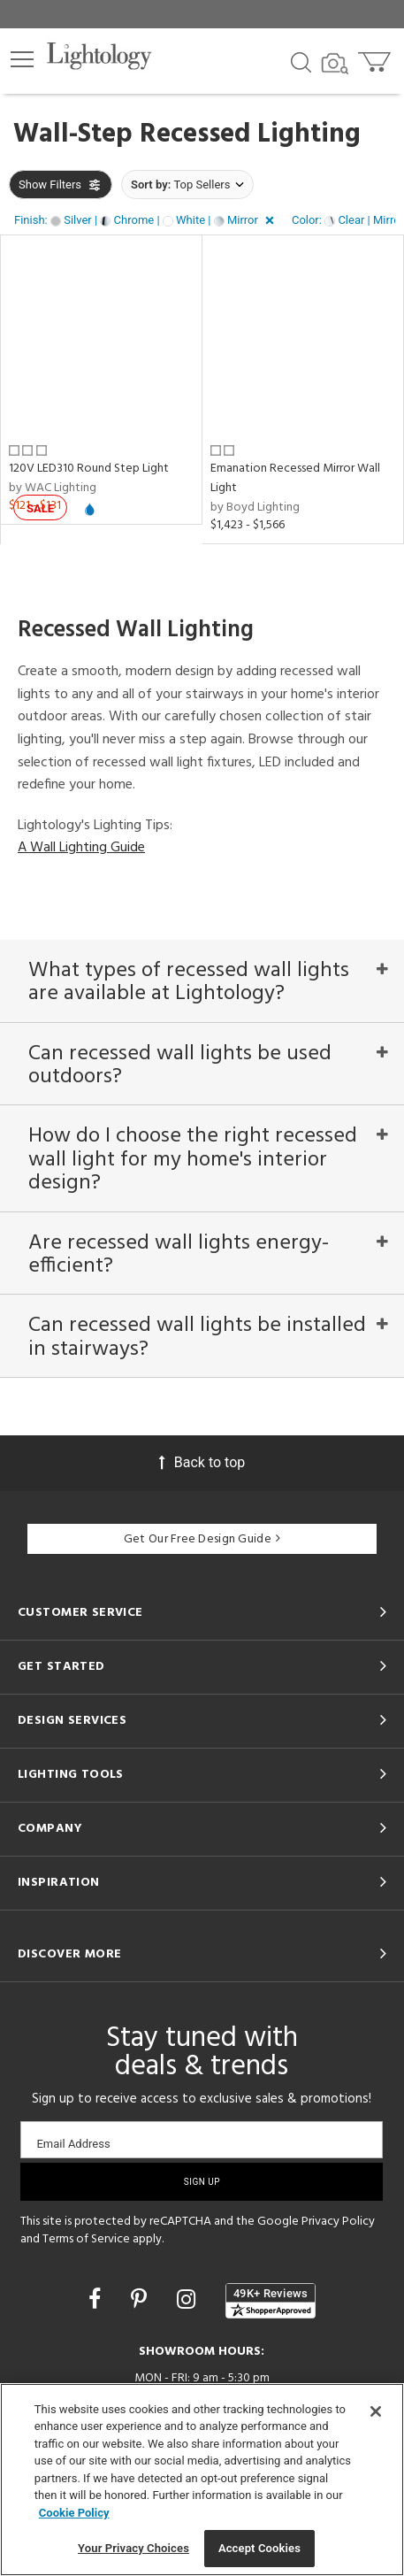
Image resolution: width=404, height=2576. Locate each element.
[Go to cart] (376, 58)
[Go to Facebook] (97, 2299)
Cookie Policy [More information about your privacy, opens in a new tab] (74, 2512)
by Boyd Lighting (255, 507)
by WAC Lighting (52, 488)
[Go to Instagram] (188, 2299)
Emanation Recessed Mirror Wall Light (295, 478)
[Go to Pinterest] (141, 2299)
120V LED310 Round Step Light (89, 468)
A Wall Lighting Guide (81, 847)
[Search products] (301, 61)
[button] (22, 59)
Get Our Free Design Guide (202, 1539)
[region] (202, 2479)
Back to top (202, 1462)
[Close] (375, 2411)
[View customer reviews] (270, 2300)
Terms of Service (86, 2239)
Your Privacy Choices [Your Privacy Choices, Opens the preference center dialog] (133, 2548)
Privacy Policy (338, 2221)
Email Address (73, 2143)
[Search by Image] (335, 64)
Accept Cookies (259, 2548)
